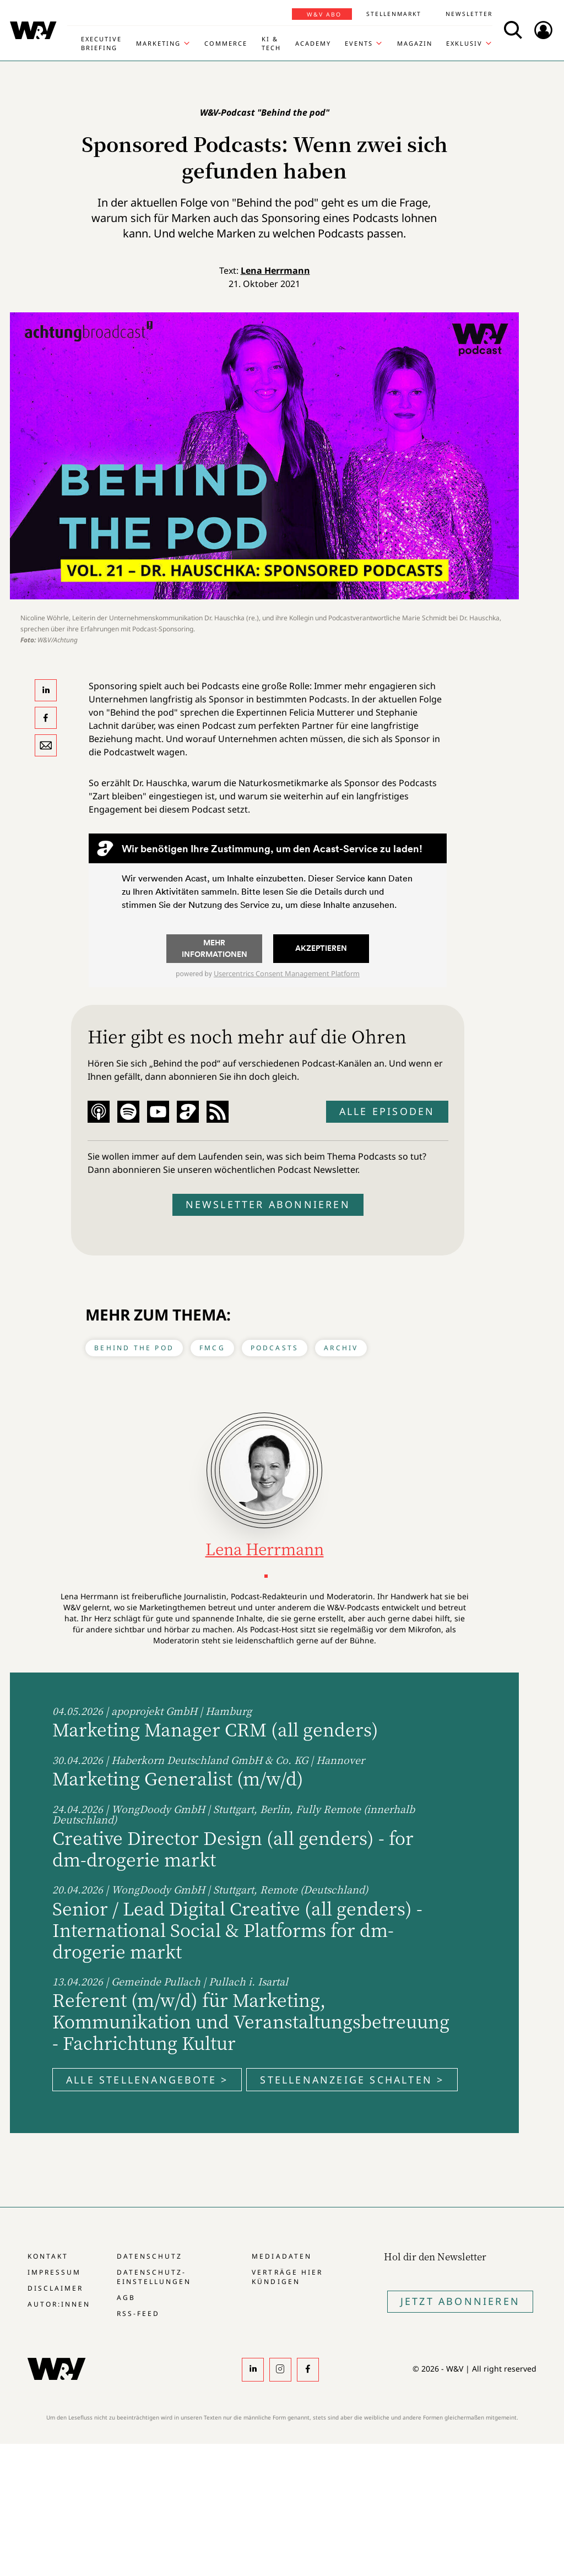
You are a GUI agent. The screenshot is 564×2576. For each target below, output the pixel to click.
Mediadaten (281, 2256)
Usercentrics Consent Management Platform (287, 973)
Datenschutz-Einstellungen (154, 2276)
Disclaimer (55, 2288)
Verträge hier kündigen (287, 2276)
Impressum (54, 2272)
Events (359, 43)
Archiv (341, 1347)
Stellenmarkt (393, 14)
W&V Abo (324, 14)
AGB (126, 2297)
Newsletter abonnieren (268, 1204)
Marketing (158, 43)
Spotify (128, 1112)
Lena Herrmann (275, 270)
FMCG (212, 1347)
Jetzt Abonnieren (460, 2301)
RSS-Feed (138, 2313)
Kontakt (48, 2256)
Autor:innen (59, 2304)
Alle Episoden (387, 1111)
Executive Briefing (101, 43)
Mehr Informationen (214, 948)
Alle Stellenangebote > (147, 2079)
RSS (218, 1112)
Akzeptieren (321, 948)
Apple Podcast (99, 1112)
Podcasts (275, 1347)
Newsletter (469, 14)
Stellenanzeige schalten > (352, 2079)
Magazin (414, 43)
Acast (188, 1112)
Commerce (225, 43)
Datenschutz (149, 2256)
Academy (313, 43)
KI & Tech (271, 43)
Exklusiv (464, 43)
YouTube (158, 1112)
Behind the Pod (134, 1347)
